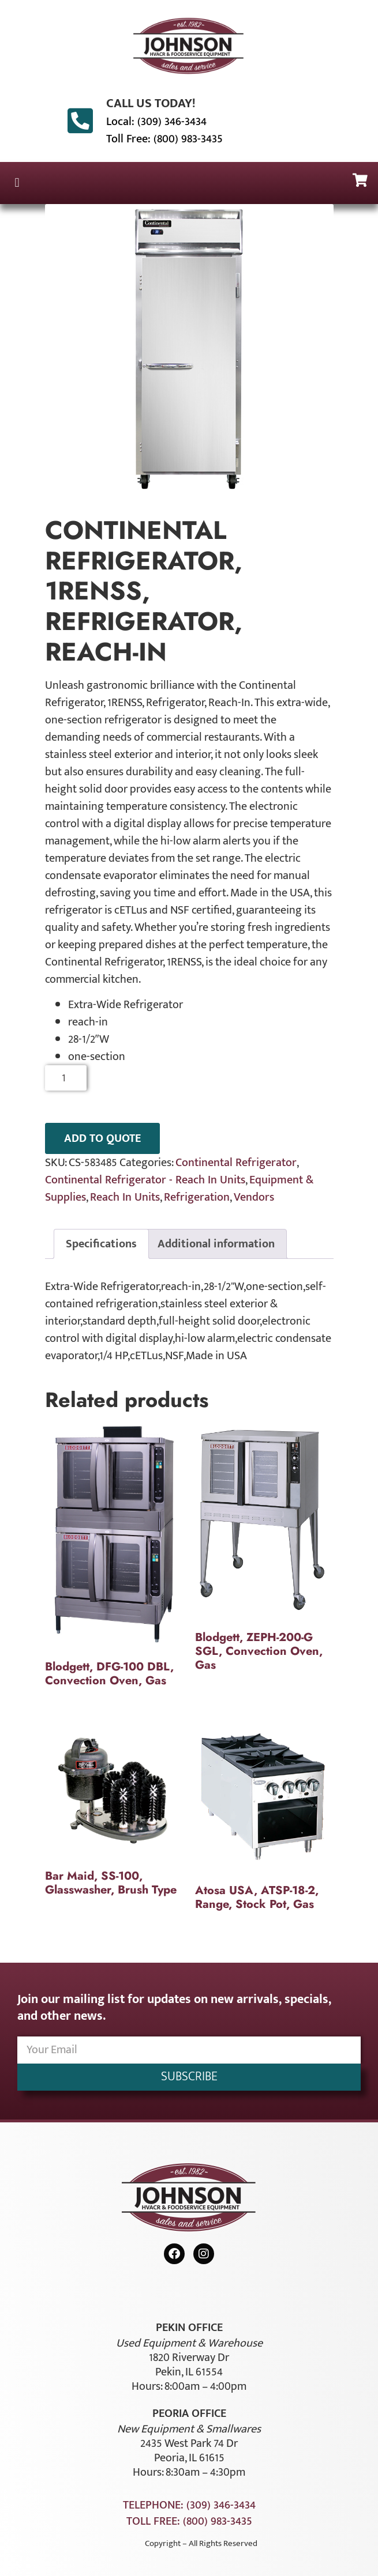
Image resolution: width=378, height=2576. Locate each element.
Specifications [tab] (101, 1244)
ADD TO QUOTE (102, 1138)
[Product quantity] (66, 1078)
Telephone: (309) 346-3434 (189, 2505)
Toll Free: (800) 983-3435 (164, 139)
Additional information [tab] (216, 1244)
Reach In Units (125, 1197)
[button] (17, 183)
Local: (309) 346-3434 (156, 121)
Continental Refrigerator (236, 1162)
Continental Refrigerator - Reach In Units (145, 1180)
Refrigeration (197, 1197)
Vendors (254, 1197)
